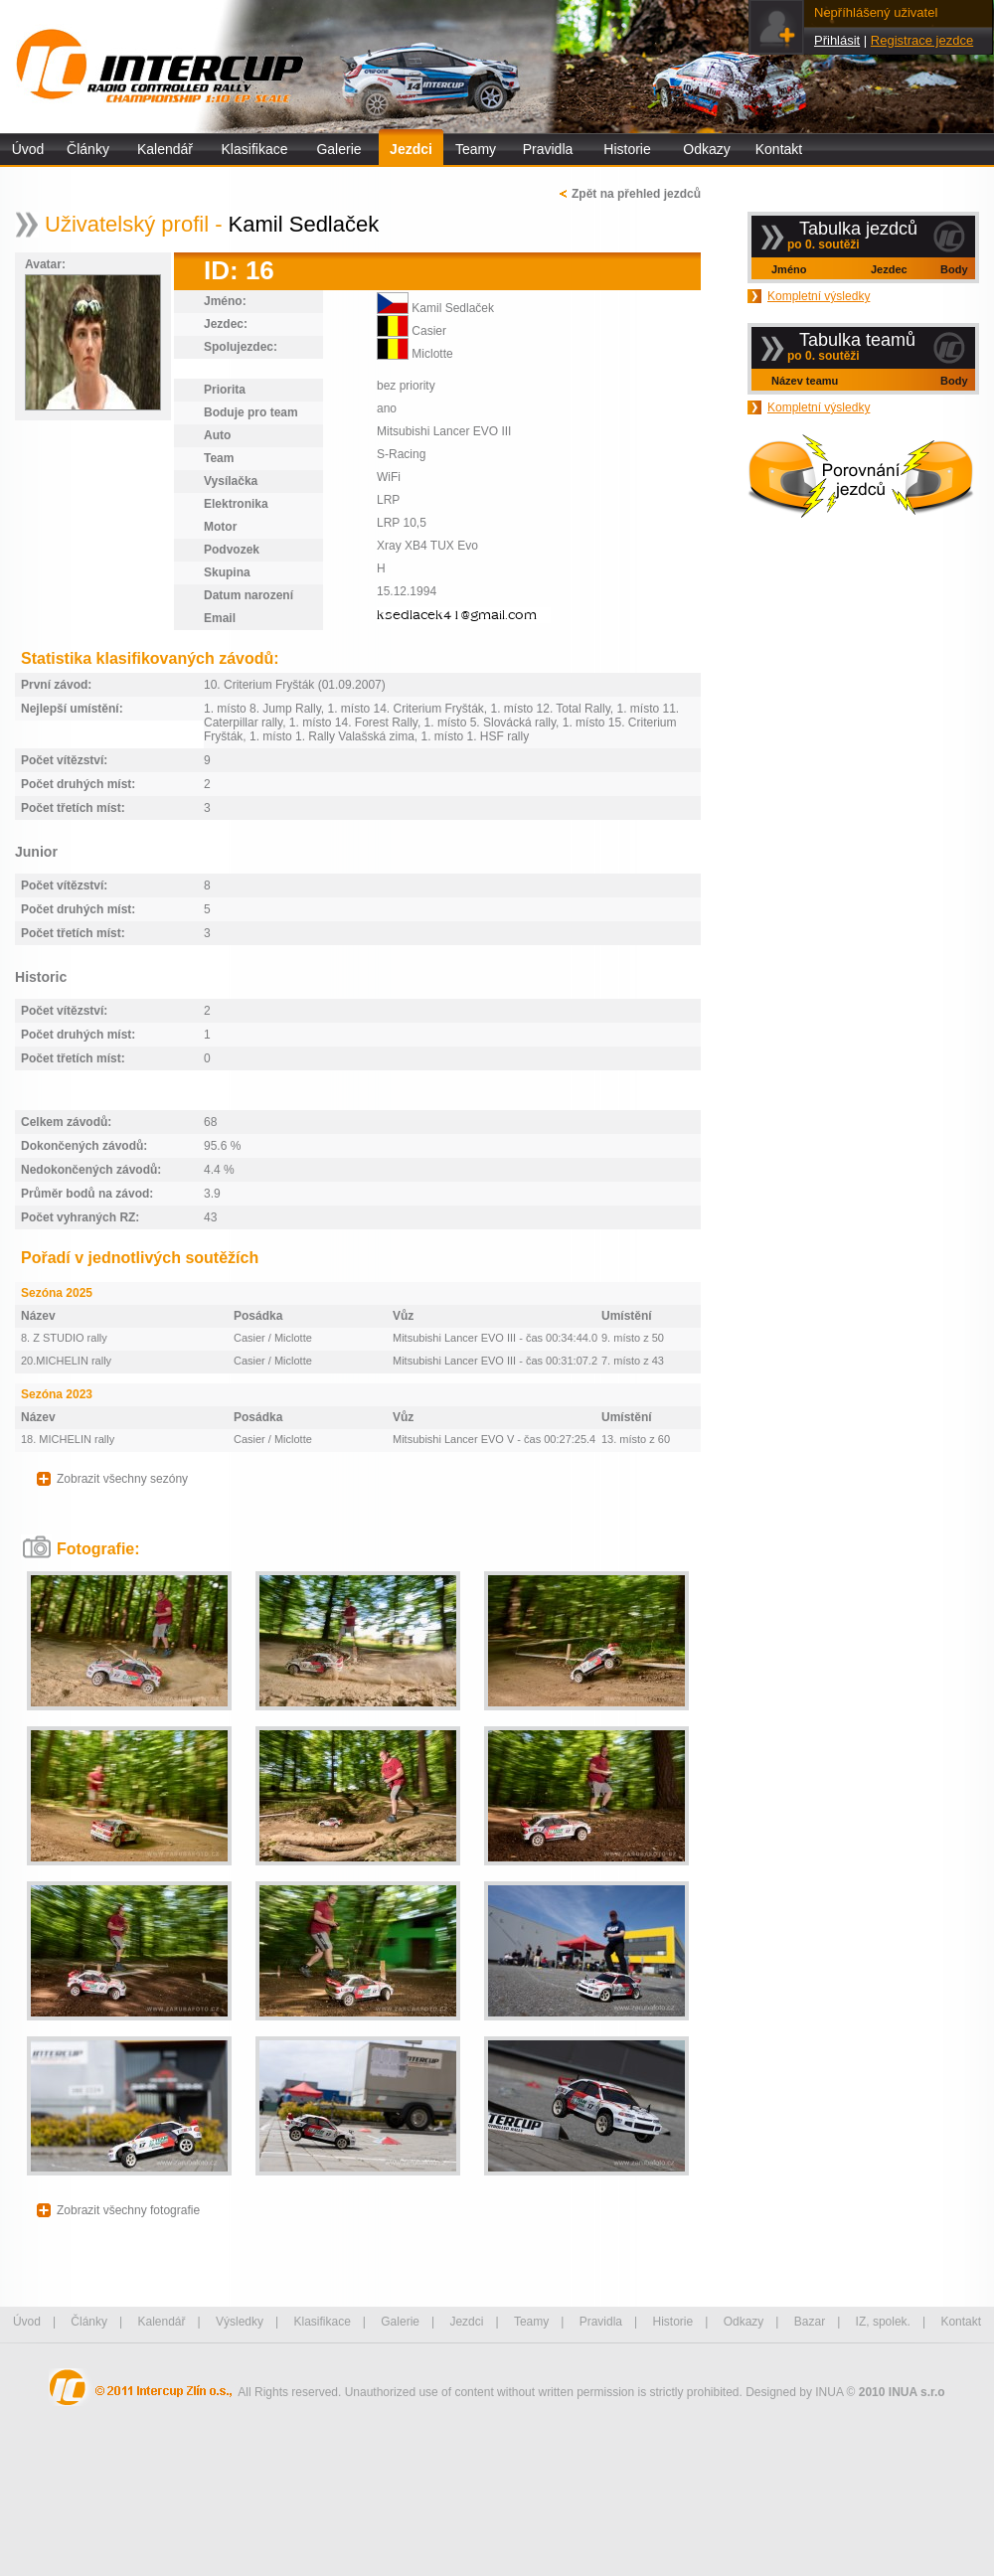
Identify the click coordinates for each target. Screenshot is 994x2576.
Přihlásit (837, 40)
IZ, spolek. (883, 2322)
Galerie (338, 149)
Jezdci (411, 149)
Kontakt (778, 149)
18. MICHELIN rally (67, 1439)
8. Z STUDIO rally (64, 1338)
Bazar (809, 2322)
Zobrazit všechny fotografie (128, 2210)
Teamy (475, 149)
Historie (626, 149)
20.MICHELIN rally (66, 1361)
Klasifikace (255, 149)
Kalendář (165, 149)
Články (88, 149)
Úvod (28, 149)
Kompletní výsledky (818, 296)
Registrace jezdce (922, 40)
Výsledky (239, 2322)
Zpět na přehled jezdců (636, 194)
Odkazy (706, 149)
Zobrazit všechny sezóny (122, 1479)
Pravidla (548, 149)
